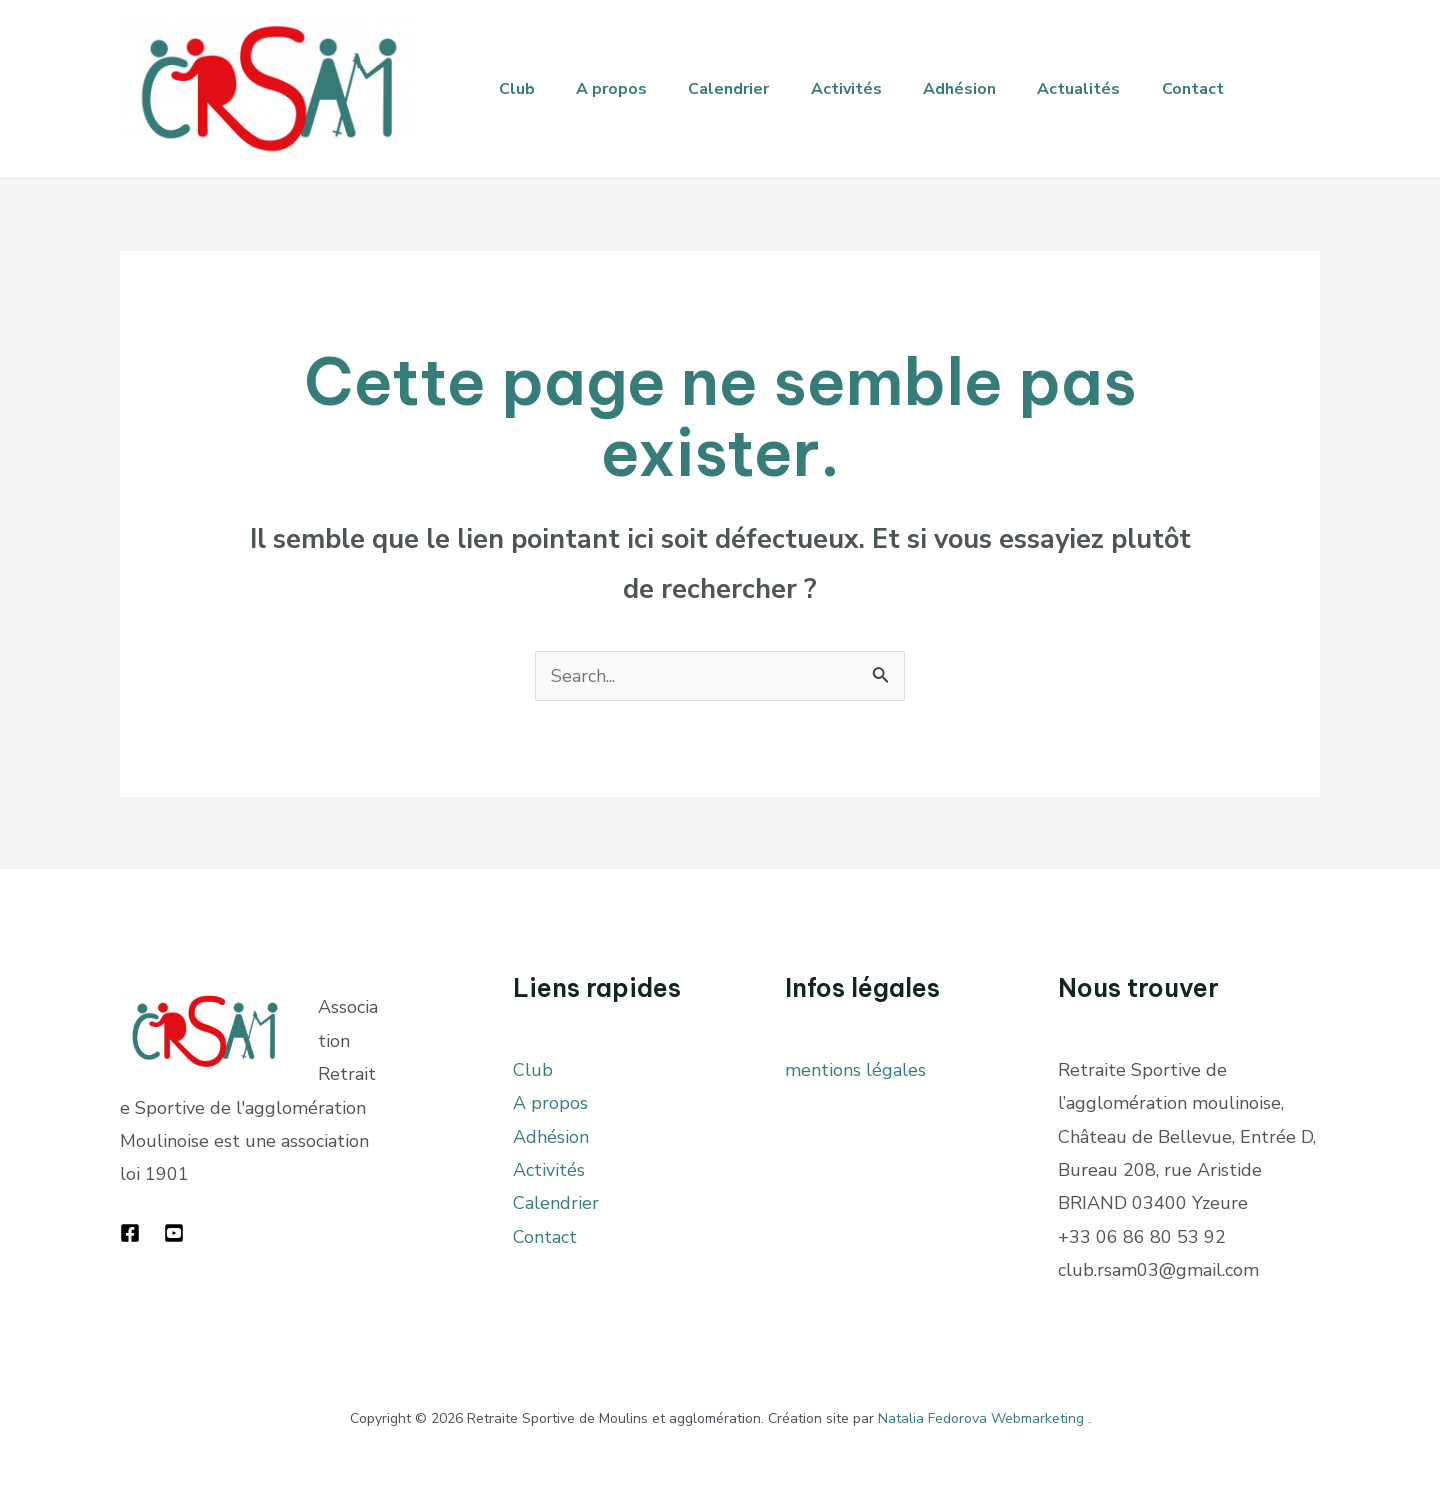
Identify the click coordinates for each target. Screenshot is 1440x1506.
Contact (1236, 89)
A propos (621, 89)
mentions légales (855, 1070)
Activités (869, 89)
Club (520, 89)
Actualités (1115, 89)
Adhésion (989, 89)
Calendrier (745, 89)
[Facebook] (130, 1233)
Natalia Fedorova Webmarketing (981, 1418)
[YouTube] (174, 1233)
